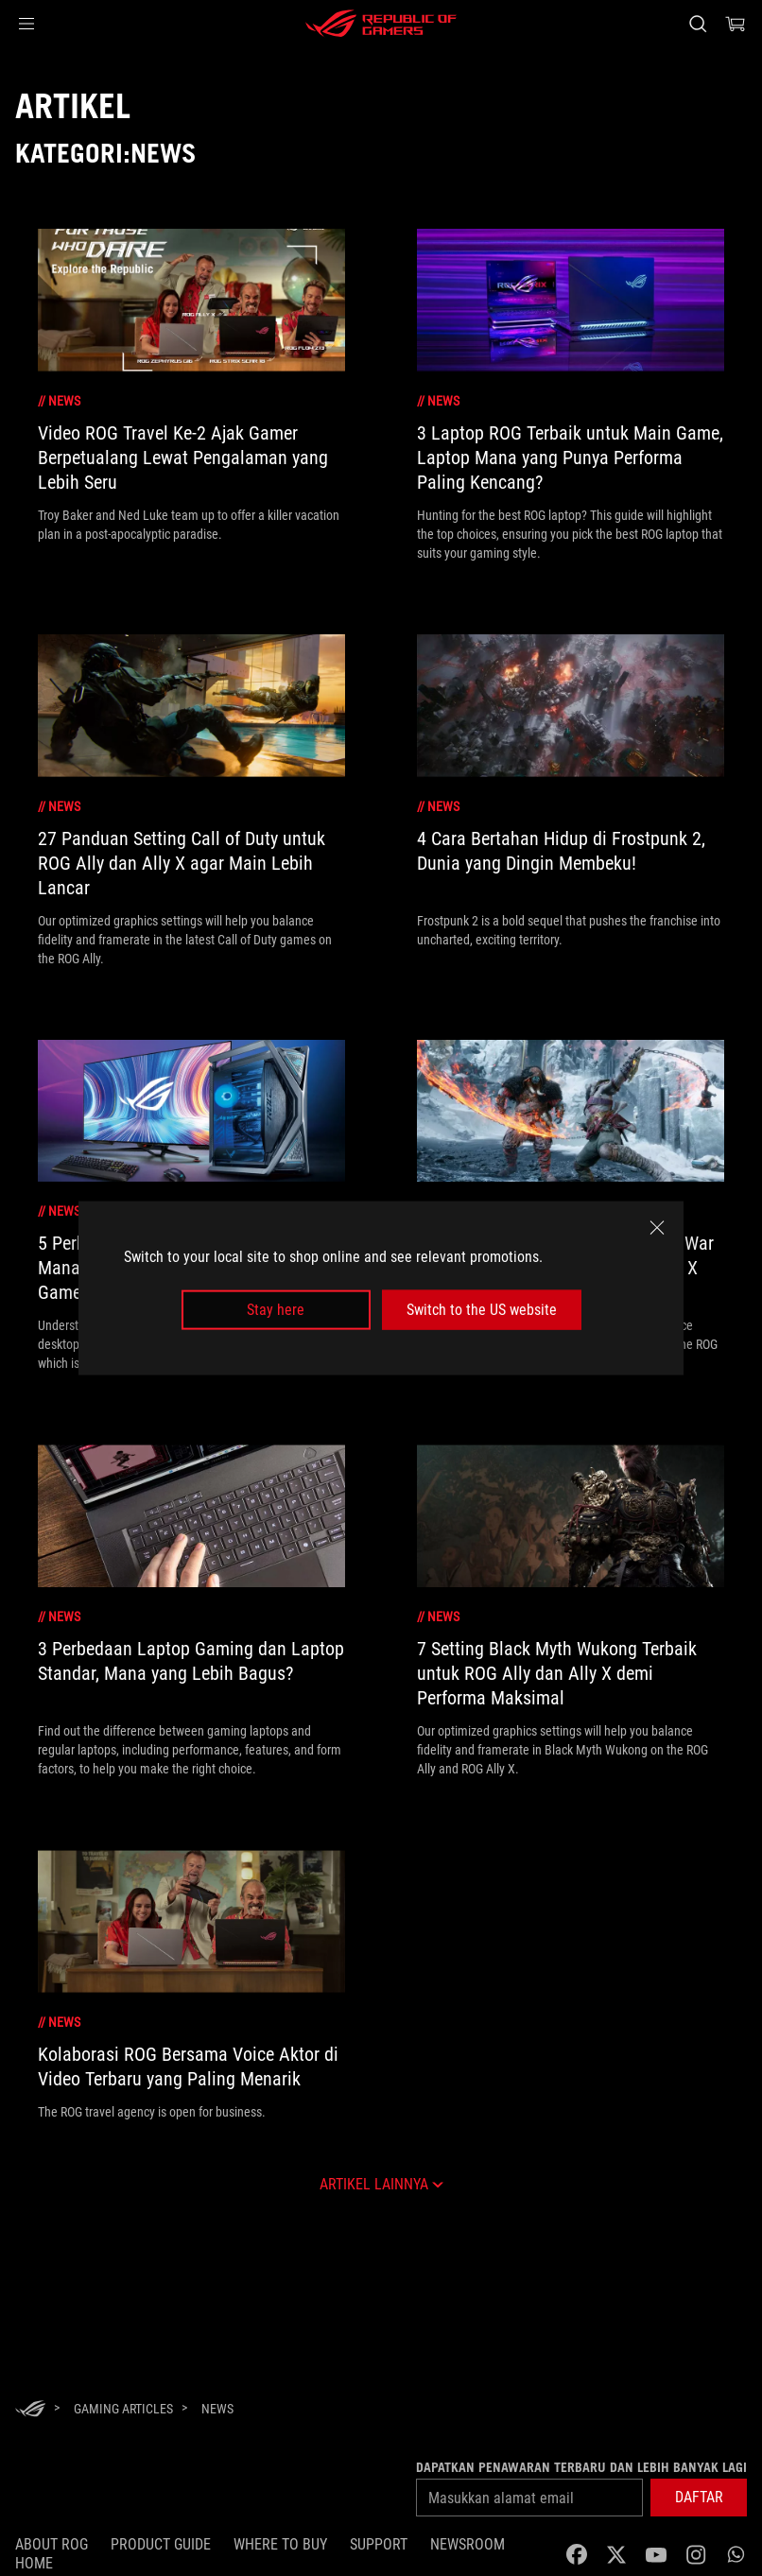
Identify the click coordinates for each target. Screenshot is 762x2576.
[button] (26, 23)
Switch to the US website (482, 1310)
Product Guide (161, 2544)
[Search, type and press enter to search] (697, 23)
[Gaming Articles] (123, 2408)
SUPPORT (378, 2544)
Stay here (275, 1310)
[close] (657, 1227)
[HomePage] (30, 2410)
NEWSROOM (467, 2544)
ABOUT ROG (51, 2544)
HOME (34, 2563)
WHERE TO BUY (280, 2544)
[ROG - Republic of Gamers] (381, 23)
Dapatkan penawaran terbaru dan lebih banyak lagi (581, 2467)
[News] (217, 2408)
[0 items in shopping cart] (735, 23)
